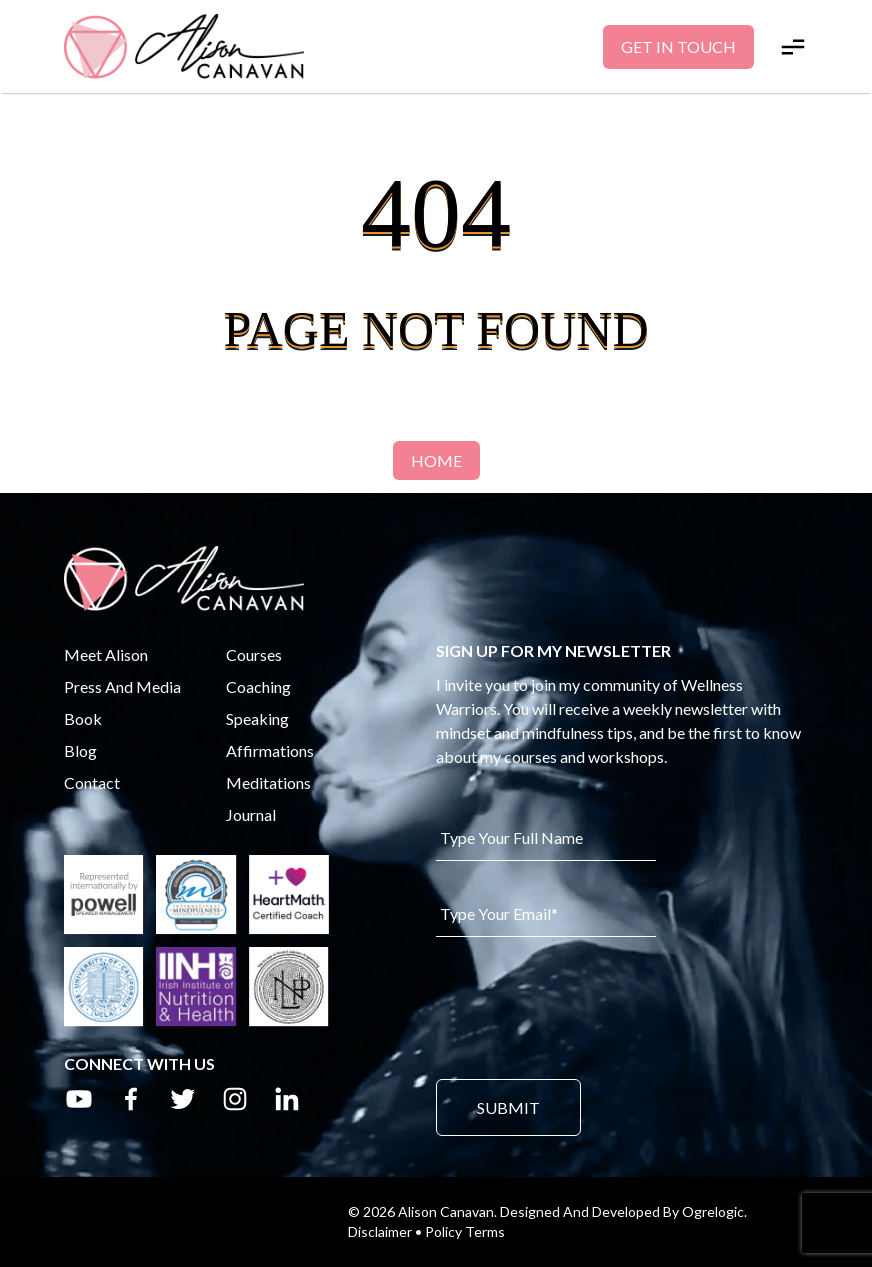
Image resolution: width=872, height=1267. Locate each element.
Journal (251, 814)
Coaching (258, 686)
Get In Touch (678, 46)
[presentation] (588, 1006)
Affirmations (270, 750)
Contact (92, 782)
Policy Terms (465, 1231)
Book (83, 718)
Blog (80, 750)
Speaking (257, 718)
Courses (254, 654)
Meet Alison (106, 654)
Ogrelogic (713, 1211)
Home (436, 460)
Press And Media (122, 686)
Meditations (268, 782)
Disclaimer (380, 1231)
